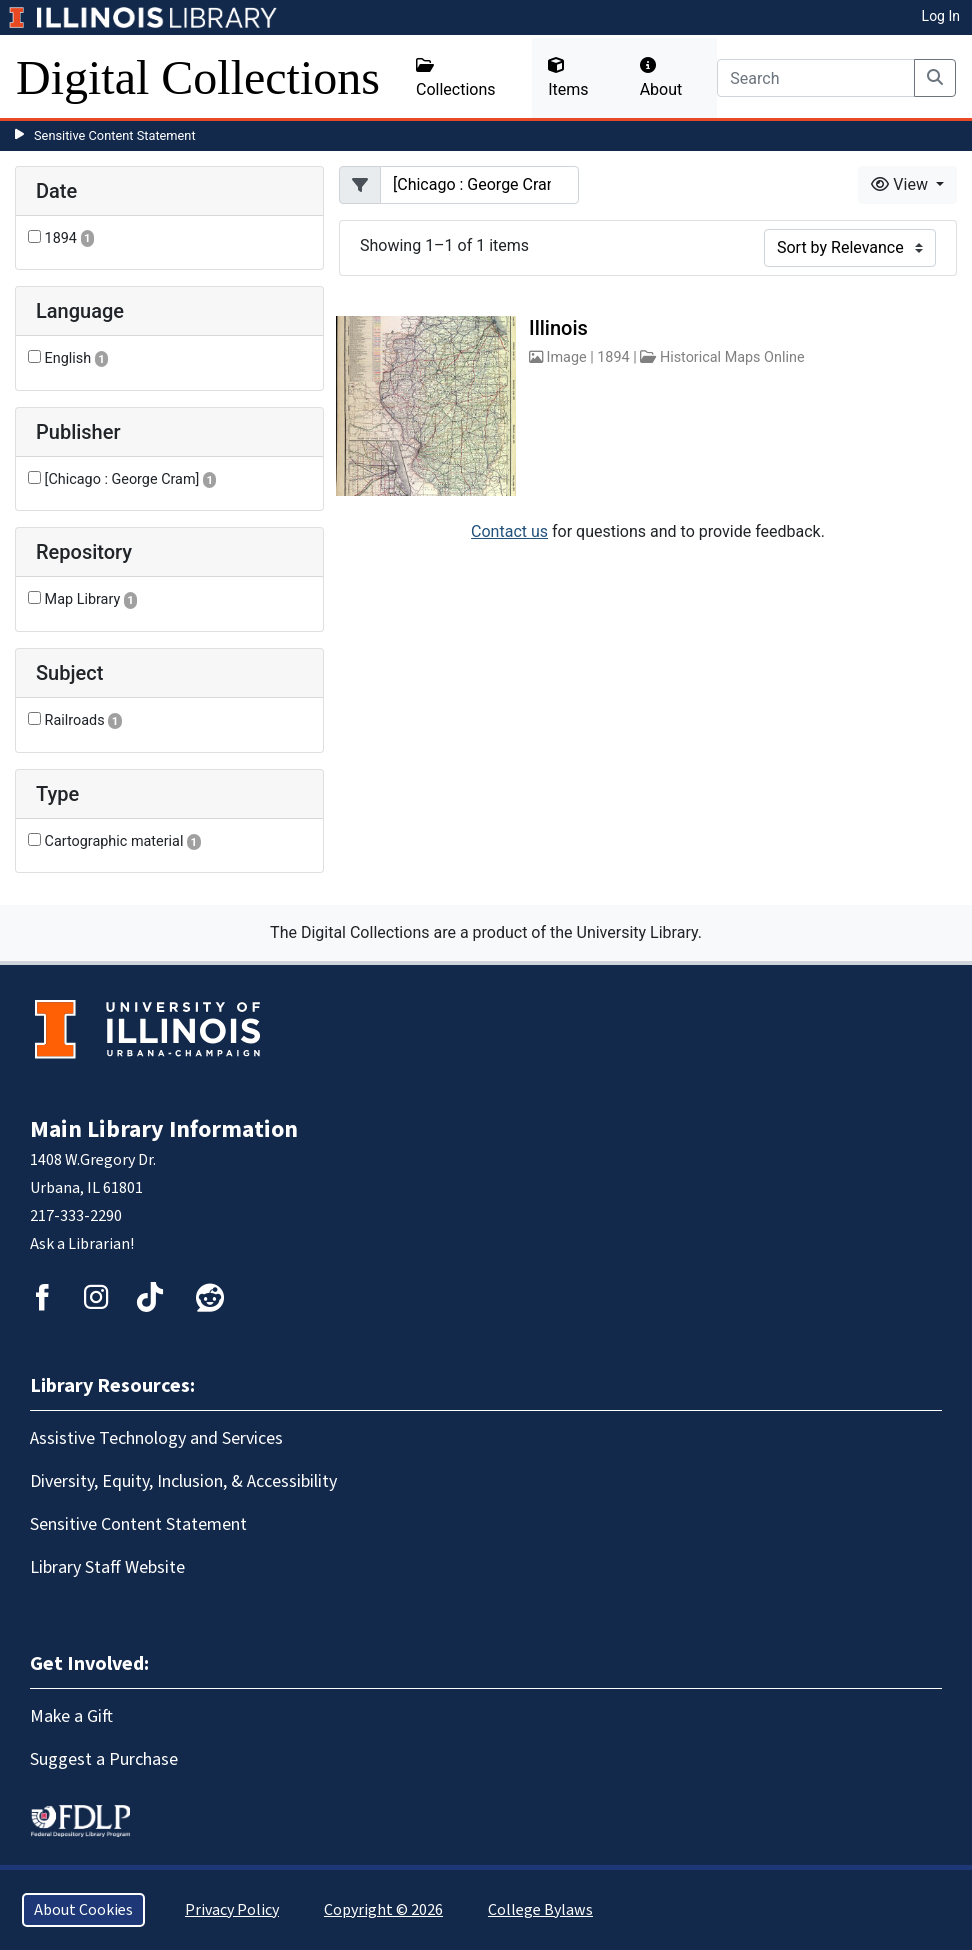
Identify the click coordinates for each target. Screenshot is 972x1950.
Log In (941, 16)
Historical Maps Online (732, 357)
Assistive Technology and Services (156, 1438)
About (661, 78)
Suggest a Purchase (104, 1759)
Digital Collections (198, 77)
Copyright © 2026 (383, 1910)
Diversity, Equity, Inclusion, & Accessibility (183, 1481)
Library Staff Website (107, 1567)
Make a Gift (71, 1716)
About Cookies (83, 1910)
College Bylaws (540, 1910)
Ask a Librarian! (82, 1244)
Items (568, 78)
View (901, 184)
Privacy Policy (232, 1910)
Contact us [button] (509, 531)
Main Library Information (164, 1129)
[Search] (816, 78)
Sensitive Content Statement (115, 135)
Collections (456, 78)
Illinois (558, 328)
